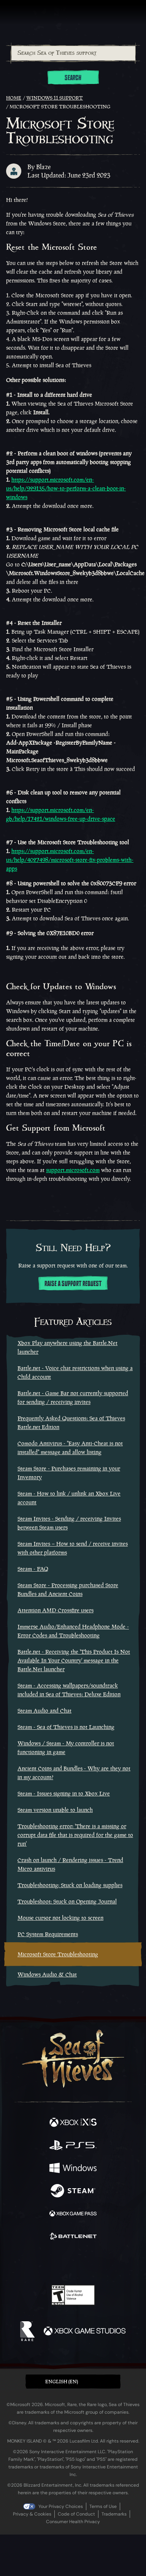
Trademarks (114, 2514)
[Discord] (94, 2263)
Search (73, 78)
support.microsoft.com (73, 1170)
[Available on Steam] (73, 2191)
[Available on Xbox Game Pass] (73, 2214)
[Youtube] (72, 2263)
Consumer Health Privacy (73, 2522)
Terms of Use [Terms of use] (103, 2506)
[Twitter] (33, 2262)
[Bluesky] (126, 2263)
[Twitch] (49, 2263)
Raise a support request (73, 1284)
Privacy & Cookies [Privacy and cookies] (32, 2514)
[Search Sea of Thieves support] (73, 53)
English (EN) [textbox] (61, 2381)
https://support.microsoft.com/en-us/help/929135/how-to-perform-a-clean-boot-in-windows (66, 488)
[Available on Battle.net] (73, 2237)
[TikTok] (111, 2263)
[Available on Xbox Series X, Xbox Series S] (73, 2123)
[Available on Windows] (73, 2168)
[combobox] (73, 53)
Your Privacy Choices (60, 2506)
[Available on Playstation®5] (73, 2146)
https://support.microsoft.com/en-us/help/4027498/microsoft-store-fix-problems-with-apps (69, 859)
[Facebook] (18, 2262)
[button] (73, 2382)
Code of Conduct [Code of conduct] (76, 2514)
